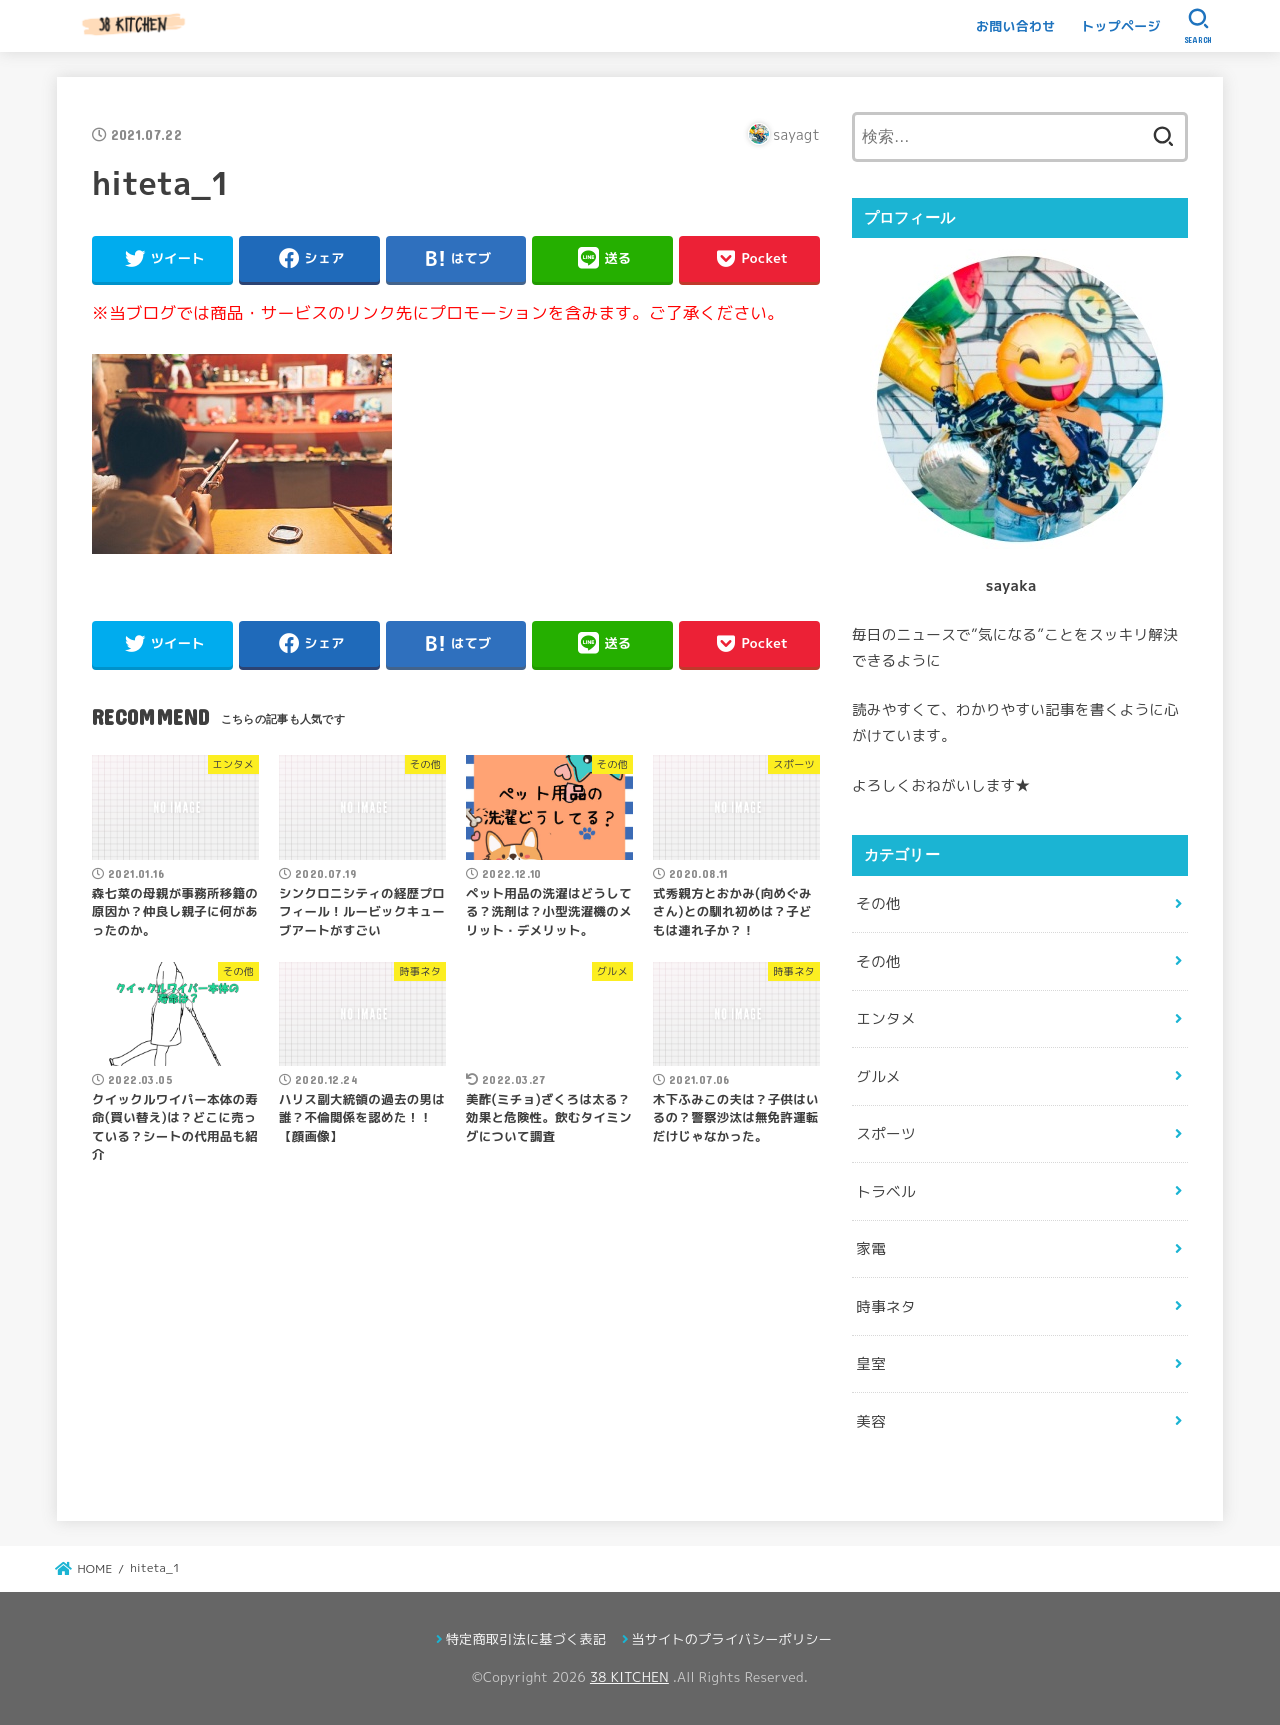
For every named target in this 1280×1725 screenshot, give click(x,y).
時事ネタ (885, 1306)
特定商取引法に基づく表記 (526, 1639)
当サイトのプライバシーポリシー (731, 1639)
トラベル (885, 1191)
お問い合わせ (1016, 26)
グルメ (878, 1076)
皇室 (871, 1363)
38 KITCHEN (629, 1677)
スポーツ (885, 1133)
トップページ (1121, 26)
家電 (871, 1248)
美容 (871, 1421)
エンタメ (885, 1018)
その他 (878, 903)
